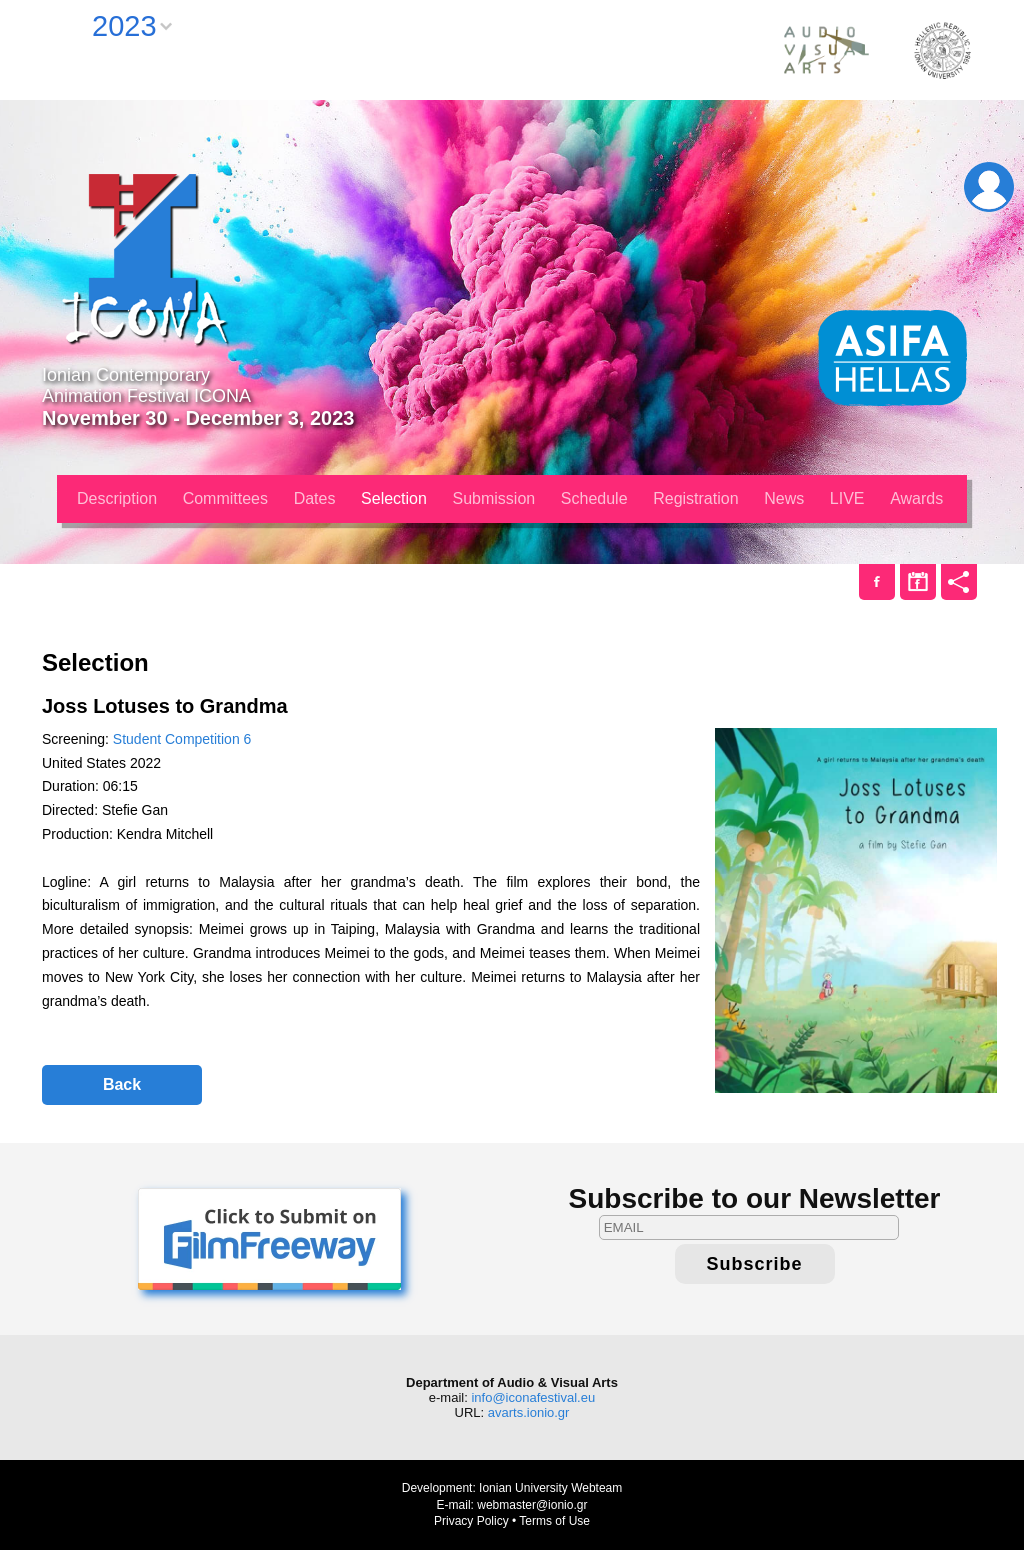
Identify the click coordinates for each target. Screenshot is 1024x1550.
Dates (315, 498)
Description (117, 498)
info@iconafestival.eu (533, 1397)
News (784, 498)
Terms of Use (554, 1521)
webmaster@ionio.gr (532, 1505)
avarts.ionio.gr (529, 1412)
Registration (695, 498)
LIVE (847, 498)
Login (989, 187)
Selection (394, 498)
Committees (225, 498)
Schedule (594, 498)
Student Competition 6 (182, 739)
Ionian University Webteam (550, 1488)
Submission (494, 498)
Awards (916, 498)
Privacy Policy (471, 1521)
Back (122, 1084)
